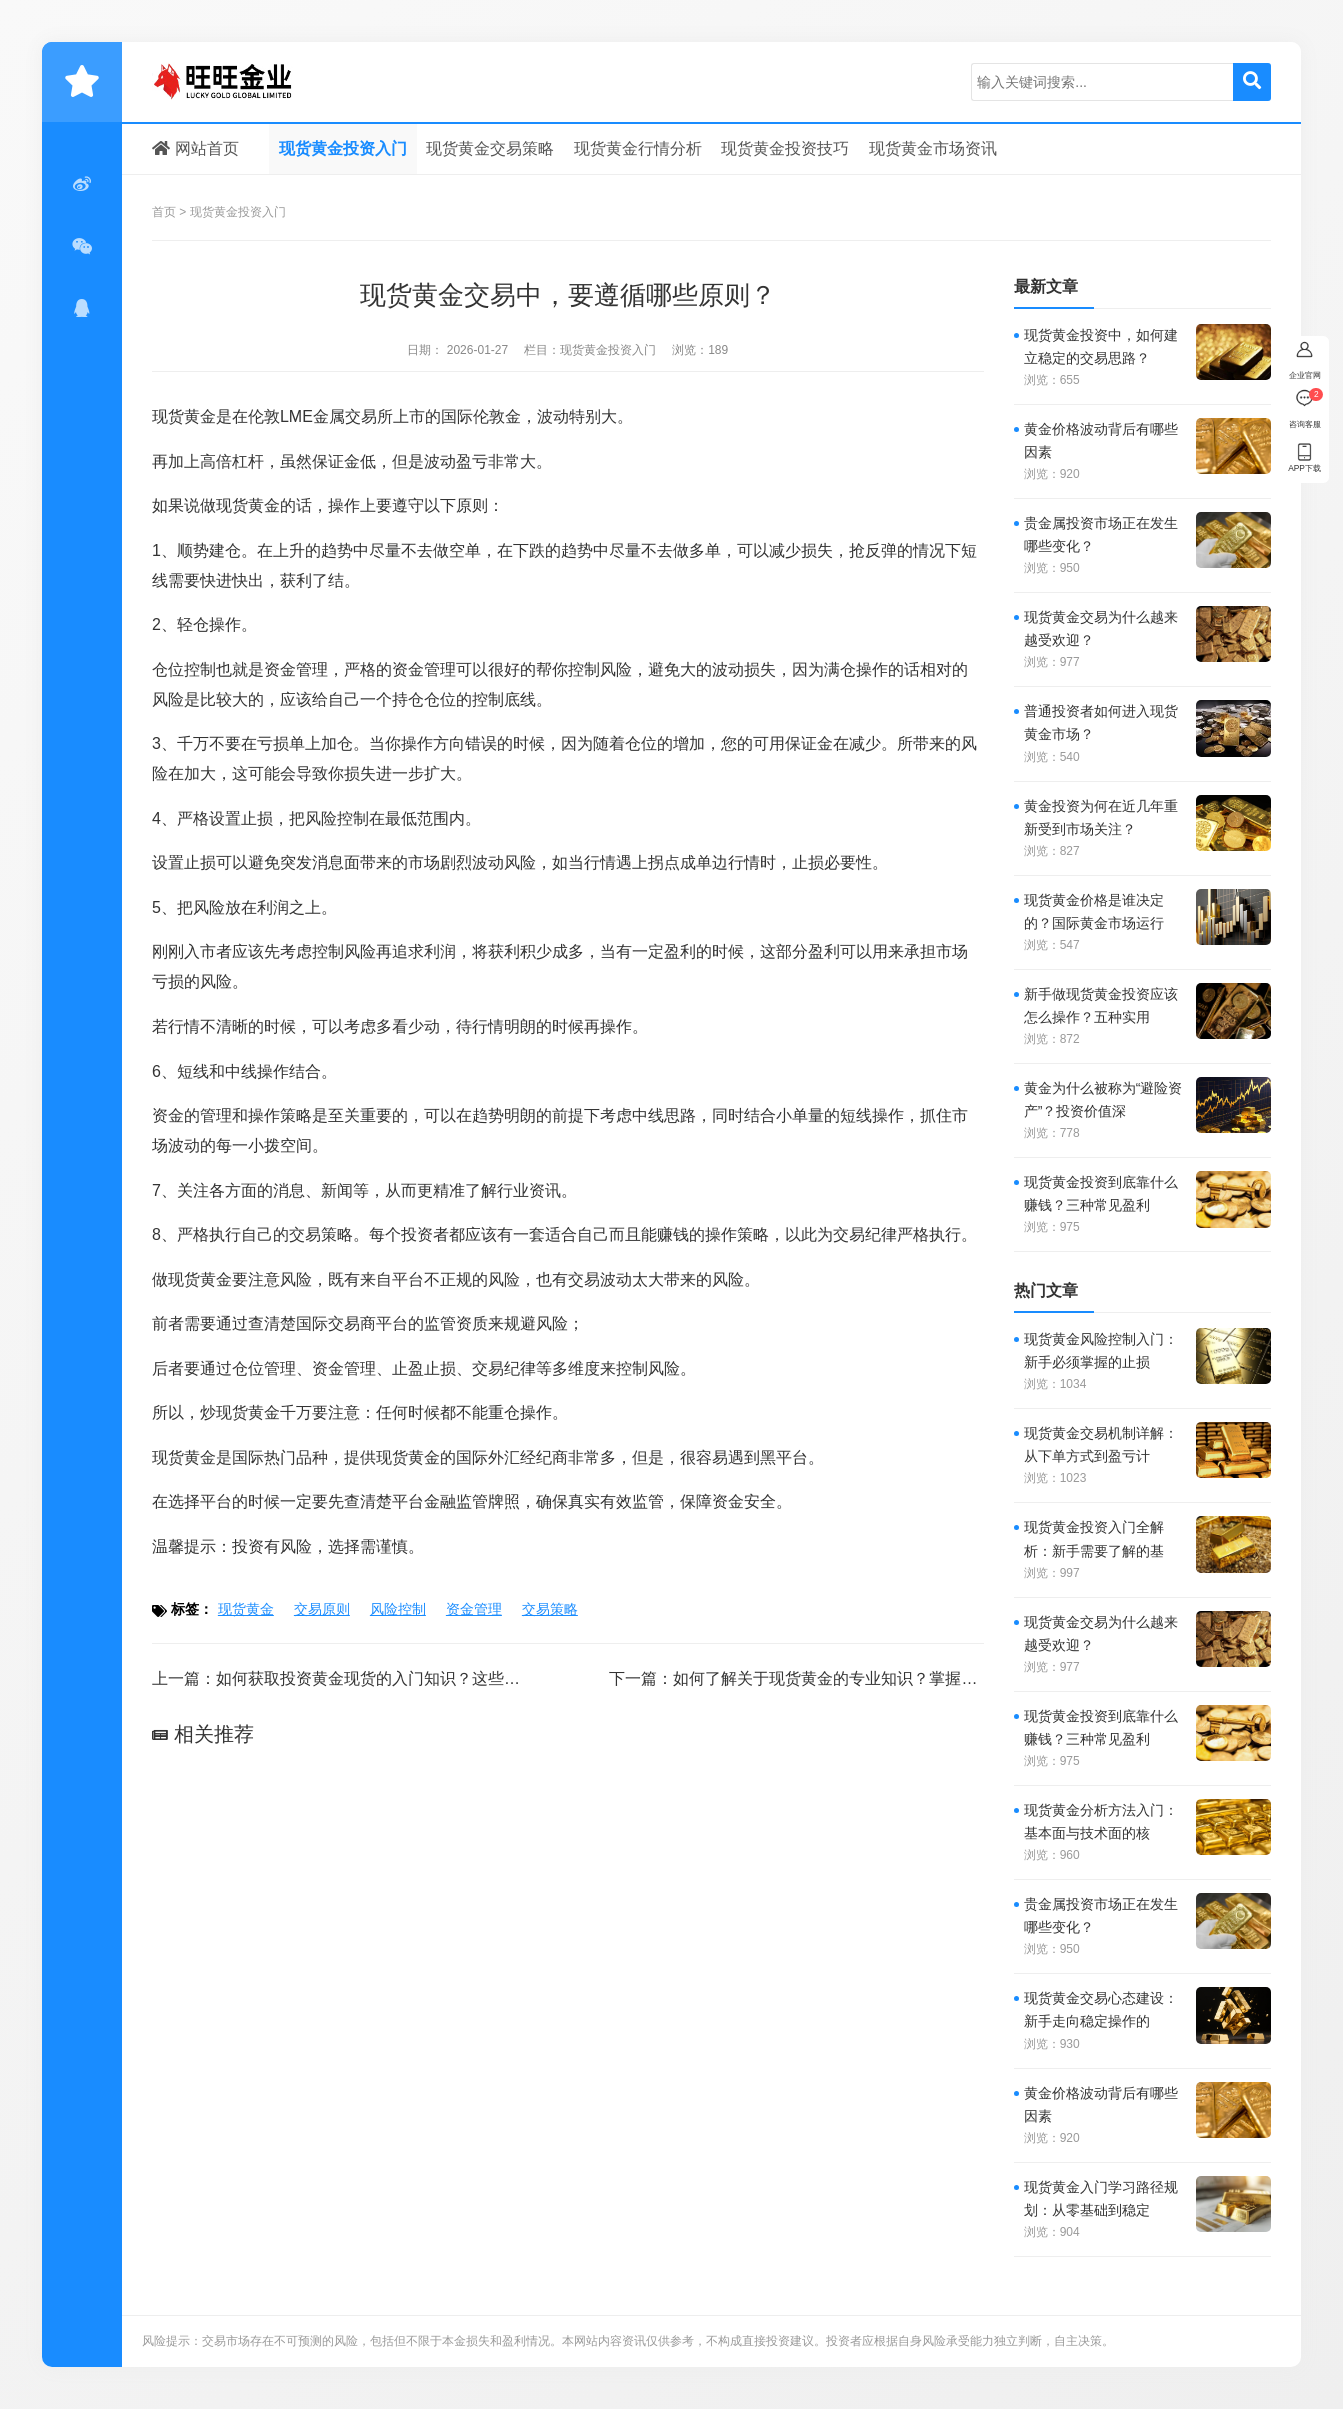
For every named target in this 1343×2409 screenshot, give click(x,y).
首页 (164, 212)
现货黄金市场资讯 (933, 148)
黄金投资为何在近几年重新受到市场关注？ (1101, 817)
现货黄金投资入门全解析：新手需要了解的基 (1094, 1538)
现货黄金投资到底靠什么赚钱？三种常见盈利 (1101, 1193)
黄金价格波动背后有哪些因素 (1101, 440)
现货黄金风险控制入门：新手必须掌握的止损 (1101, 1350)
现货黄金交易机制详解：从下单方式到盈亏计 (1101, 1444)
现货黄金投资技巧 (785, 148)
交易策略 (321, 1234)
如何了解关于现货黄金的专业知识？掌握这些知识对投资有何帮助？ (913, 1678)
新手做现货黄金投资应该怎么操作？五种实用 (1101, 1005)
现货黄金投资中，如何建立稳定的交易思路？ (1101, 346)
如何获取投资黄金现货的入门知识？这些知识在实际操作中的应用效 (456, 1678)
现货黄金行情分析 (638, 148)
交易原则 (322, 1609)
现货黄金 (184, 416)
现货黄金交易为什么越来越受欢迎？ (1101, 628)
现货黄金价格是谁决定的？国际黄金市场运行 (1094, 911)
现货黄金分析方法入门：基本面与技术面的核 (1101, 1821)
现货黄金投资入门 (343, 148)
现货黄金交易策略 (490, 148)
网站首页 (195, 148)
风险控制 (337, 818)
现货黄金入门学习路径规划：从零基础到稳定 (1101, 2198)
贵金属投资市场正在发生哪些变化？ (1101, 534)
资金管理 (474, 1609)
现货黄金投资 (247, 82)
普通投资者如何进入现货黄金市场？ (1101, 722)
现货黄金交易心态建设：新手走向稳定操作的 (1101, 2009)
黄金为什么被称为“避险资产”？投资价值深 (1103, 1099)
